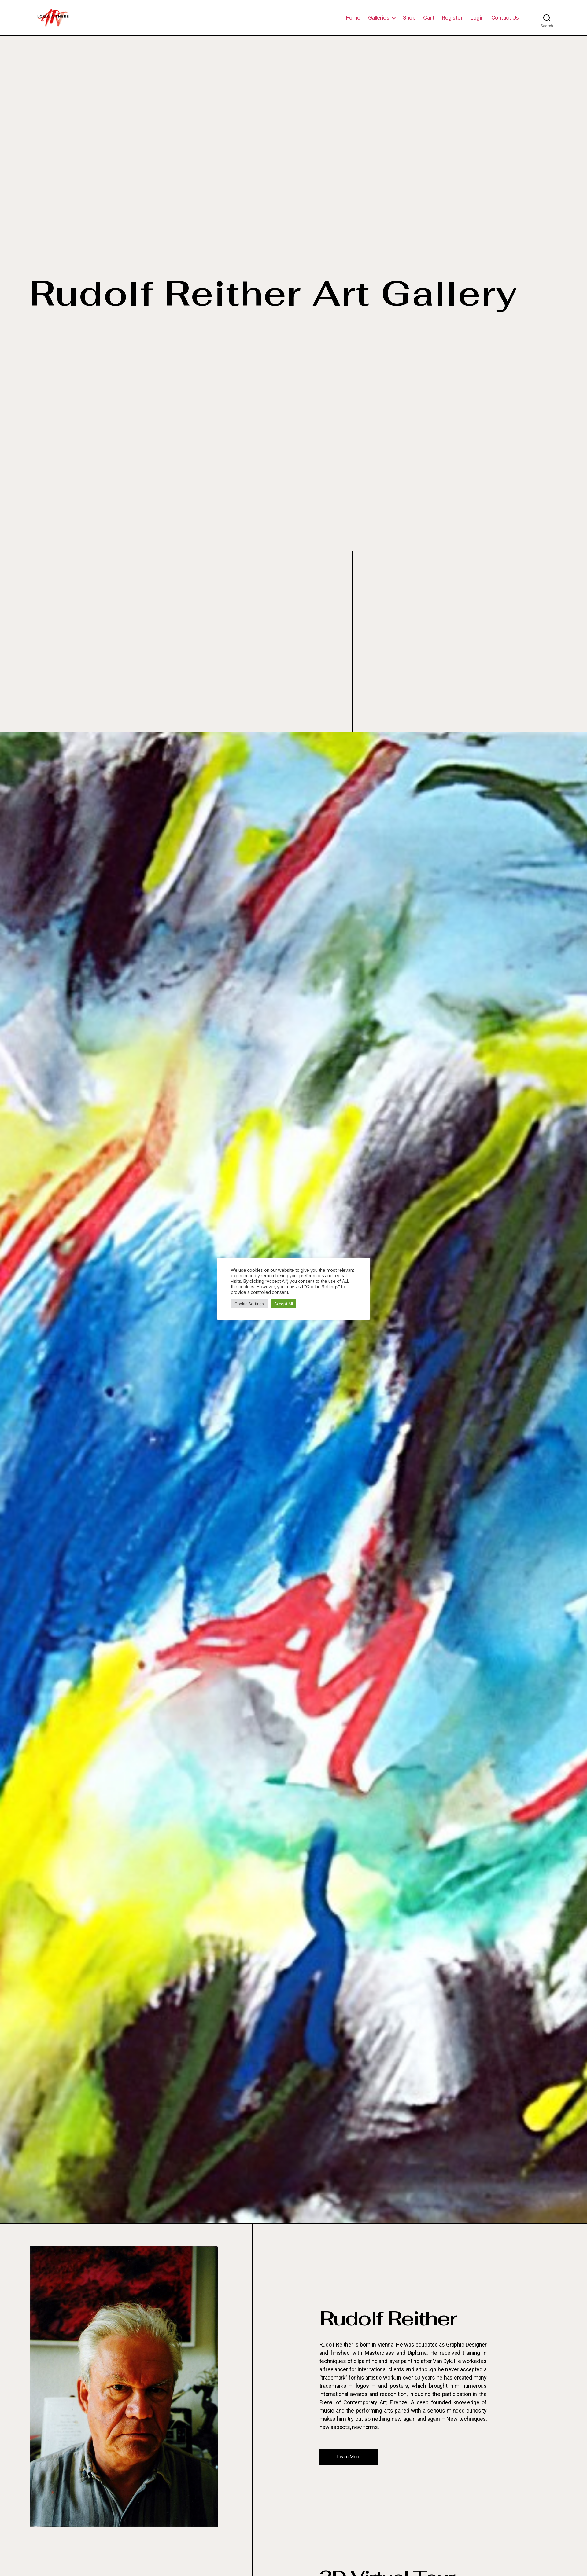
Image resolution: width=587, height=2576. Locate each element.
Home (353, 22)
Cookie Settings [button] (249, 1303)
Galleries (378, 22)
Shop (409, 22)
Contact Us (505, 22)
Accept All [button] (283, 1303)
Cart (428, 22)
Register (452, 22)
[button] (351, 2466)
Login (477, 22)
